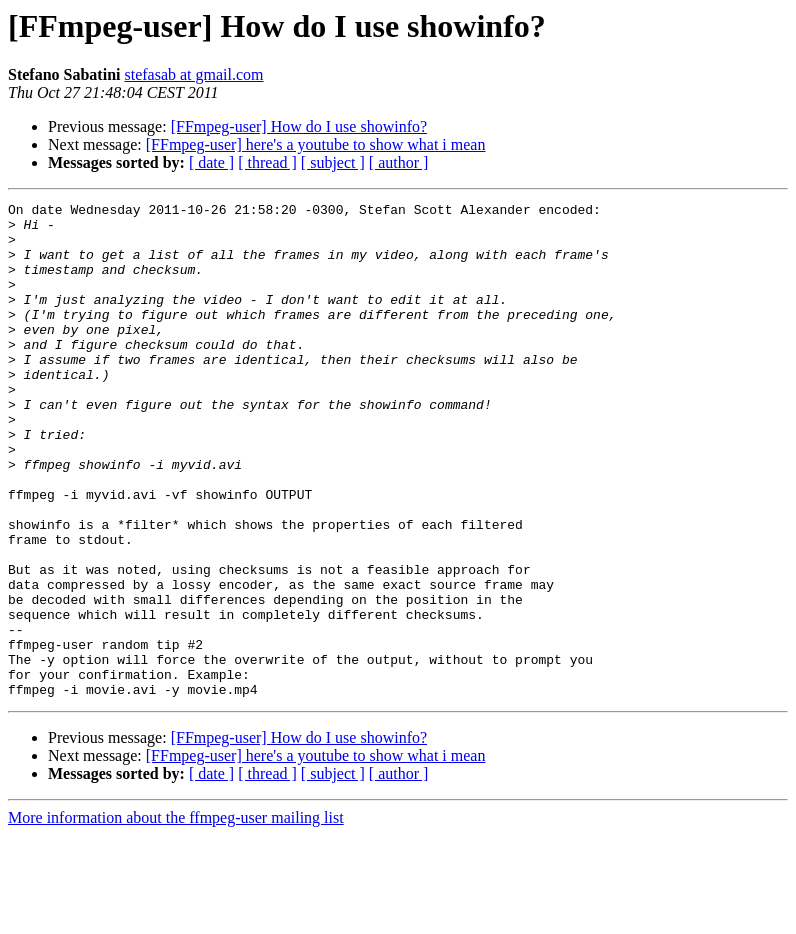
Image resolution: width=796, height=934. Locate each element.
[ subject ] (333, 162)
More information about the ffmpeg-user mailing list (176, 916)
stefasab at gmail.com (193, 74)
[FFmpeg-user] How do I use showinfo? (299, 126)
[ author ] (399, 162)
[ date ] (211, 162)
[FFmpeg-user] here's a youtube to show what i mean (316, 144)
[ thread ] (267, 162)
